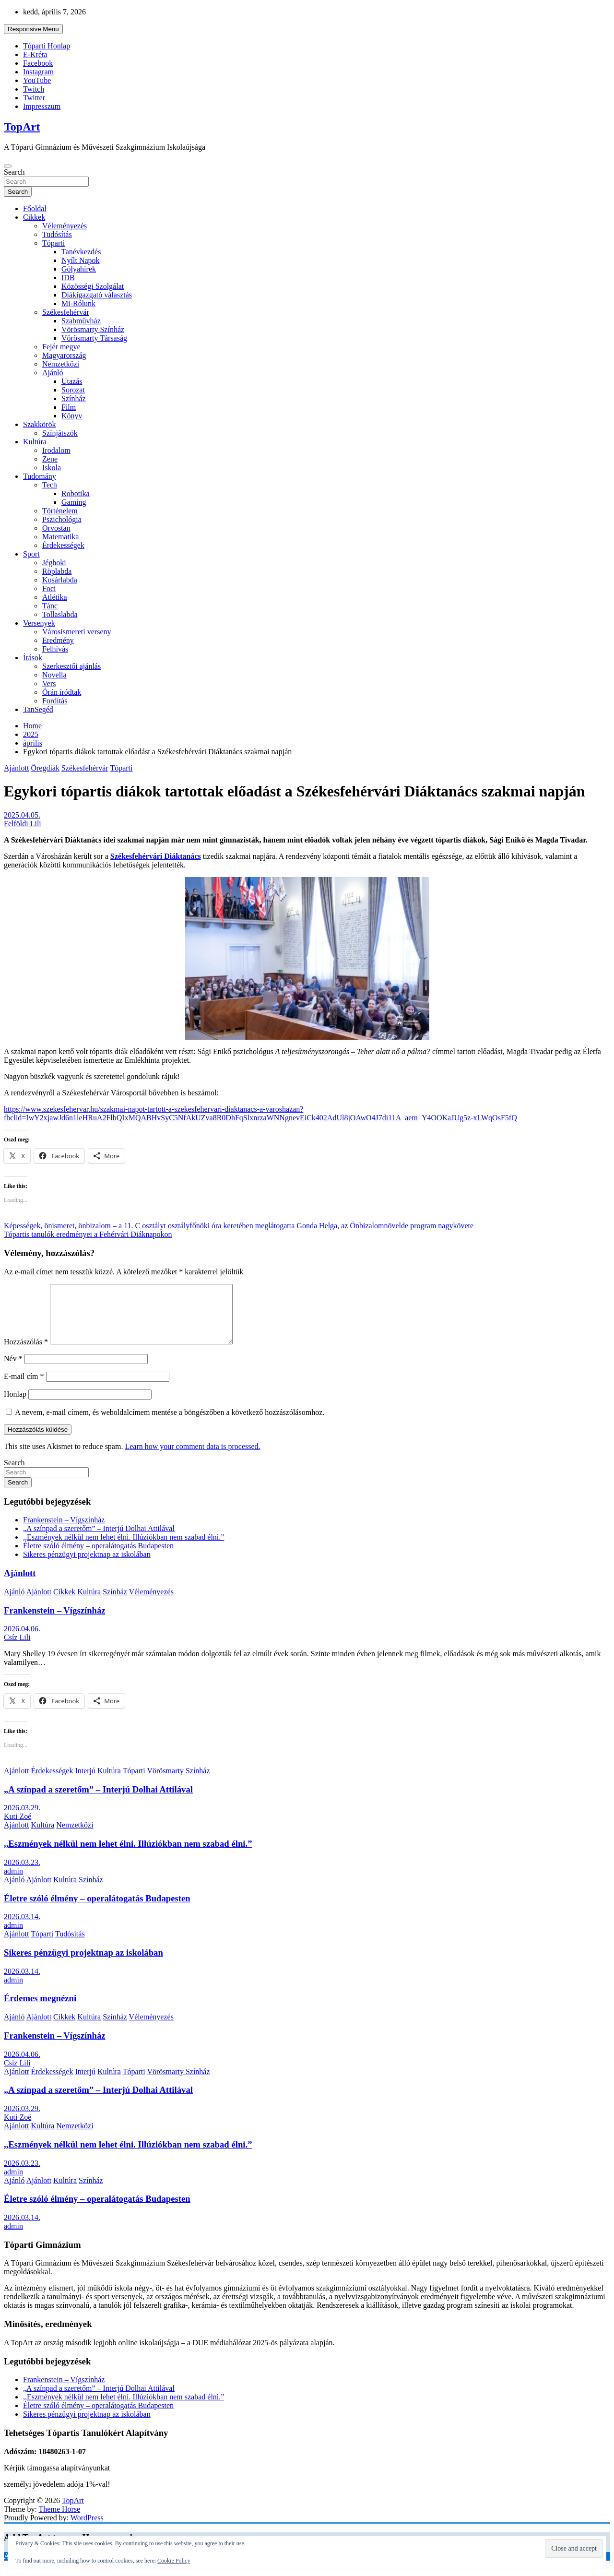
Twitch (33, 89)
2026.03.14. (22, 1928)
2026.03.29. (22, 1819)
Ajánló (52, 372)
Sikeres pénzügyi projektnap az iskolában (87, 1566)
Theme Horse (60, 2521)
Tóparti (53, 243)
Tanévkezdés (81, 252)
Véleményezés (64, 226)
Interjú (85, 1782)
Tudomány (39, 476)
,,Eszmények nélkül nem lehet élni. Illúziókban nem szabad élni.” (123, 1548)
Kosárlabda (59, 580)
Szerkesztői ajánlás (71, 666)
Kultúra (35, 442)
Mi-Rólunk (78, 303)
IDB (68, 277)
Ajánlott (16, 768)
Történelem (60, 511)
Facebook (38, 63)
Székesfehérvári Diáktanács (155, 856)
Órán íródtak (61, 692)
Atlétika (54, 597)
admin (13, 1882)
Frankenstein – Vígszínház (64, 1531)
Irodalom (56, 450)
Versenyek (39, 623)
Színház (73, 398)
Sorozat (73, 390)
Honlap (15, 1405)
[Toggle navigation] (8, 166)
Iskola (51, 467)
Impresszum (41, 106)
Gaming (73, 502)
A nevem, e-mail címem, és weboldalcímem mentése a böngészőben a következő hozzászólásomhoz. (169, 1424)
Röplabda (56, 571)
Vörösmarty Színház (92, 329)
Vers (49, 683)
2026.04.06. (22, 1640)
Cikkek (34, 217)
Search (14, 172)
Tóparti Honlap (46, 46)
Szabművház (81, 321)
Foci (49, 588)
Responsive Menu (33, 29)
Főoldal (35, 208)
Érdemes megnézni (40, 2010)
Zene (50, 459)
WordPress (87, 2529)
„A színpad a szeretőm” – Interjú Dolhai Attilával (99, 1540)
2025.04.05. (22, 815)
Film (68, 407)
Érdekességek (63, 545)
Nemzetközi (60, 364)
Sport (31, 554)
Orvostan (56, 528)
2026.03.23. (22, 1874)
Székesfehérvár (65, 312)
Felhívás (55, 649)
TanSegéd (38, 709)
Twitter (34, 98)
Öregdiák (45, 768)
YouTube (37, 80)
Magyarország (64, 355)
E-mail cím (24, 1388)
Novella (54, 675)
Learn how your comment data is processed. (192, 1458)
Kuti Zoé (17, 1828)
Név (13, 1370)
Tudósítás (57, 234)
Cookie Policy (173, 2560)
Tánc (50, 606)
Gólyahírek (78, 269)
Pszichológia (62, 519)
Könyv (72, 416)
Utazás (72, 381)
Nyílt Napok (80, 260)
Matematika (60, 537)
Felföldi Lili (22, 823)
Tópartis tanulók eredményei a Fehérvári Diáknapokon (88, 1234)
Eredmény (58, 640)
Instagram (38, 72)
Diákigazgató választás (96, 295)
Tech (49, 485)
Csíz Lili (17, 1649)
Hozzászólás (26, 1353)
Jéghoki (54, 562)
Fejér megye (61, 347)
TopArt (22, 126)
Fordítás (54, 701)
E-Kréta (35, 54)
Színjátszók (60, 433)
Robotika (75, 493)
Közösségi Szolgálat (92, 286)
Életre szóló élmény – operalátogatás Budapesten (98, 1557)
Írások (32, 657)
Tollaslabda (60, 614)
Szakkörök (39, 424)
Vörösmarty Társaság (94, 338)
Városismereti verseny (76, 632)
